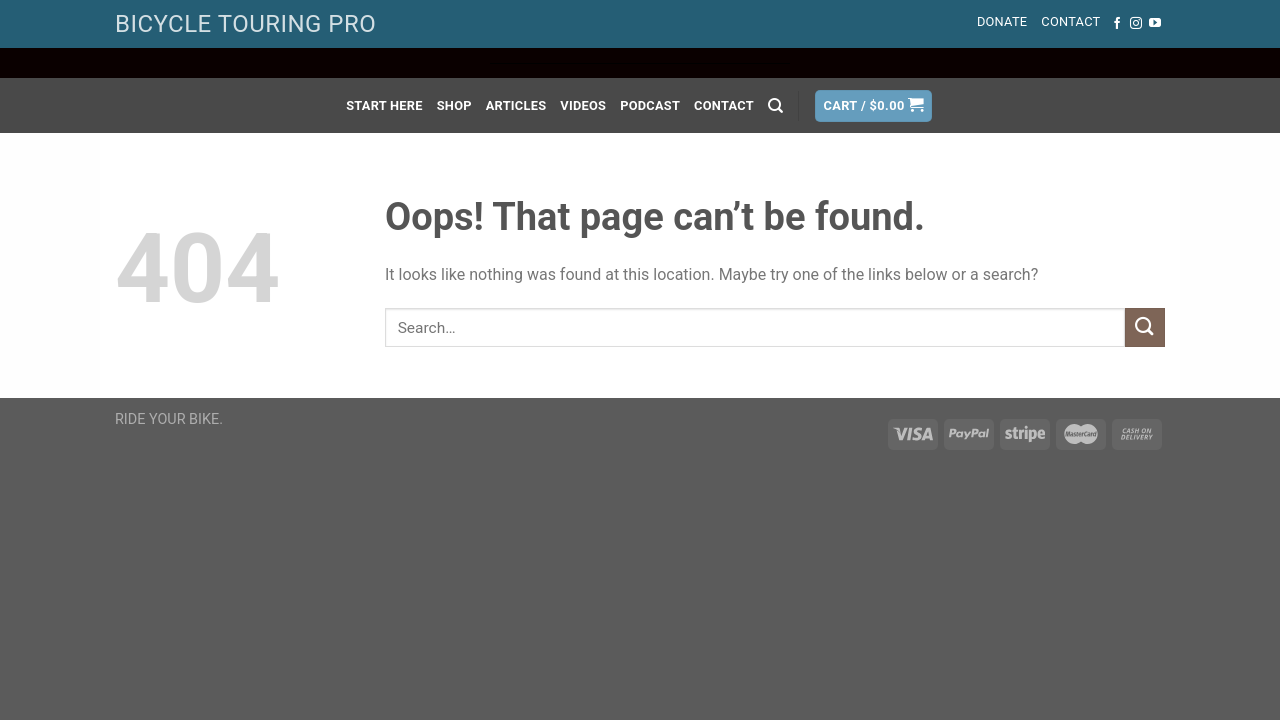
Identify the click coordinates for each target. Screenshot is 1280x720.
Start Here (384, 105)
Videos (583, 105)
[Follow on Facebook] (1117, 24)
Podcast (650, 105)
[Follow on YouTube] (1155, 24)
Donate (1002, 21)
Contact (1070, 21)
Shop (454, 105)
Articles (516, 105)
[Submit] (1145, 327)
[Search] (775, 106)
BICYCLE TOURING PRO (245, 24)
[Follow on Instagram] (1136, 24)
